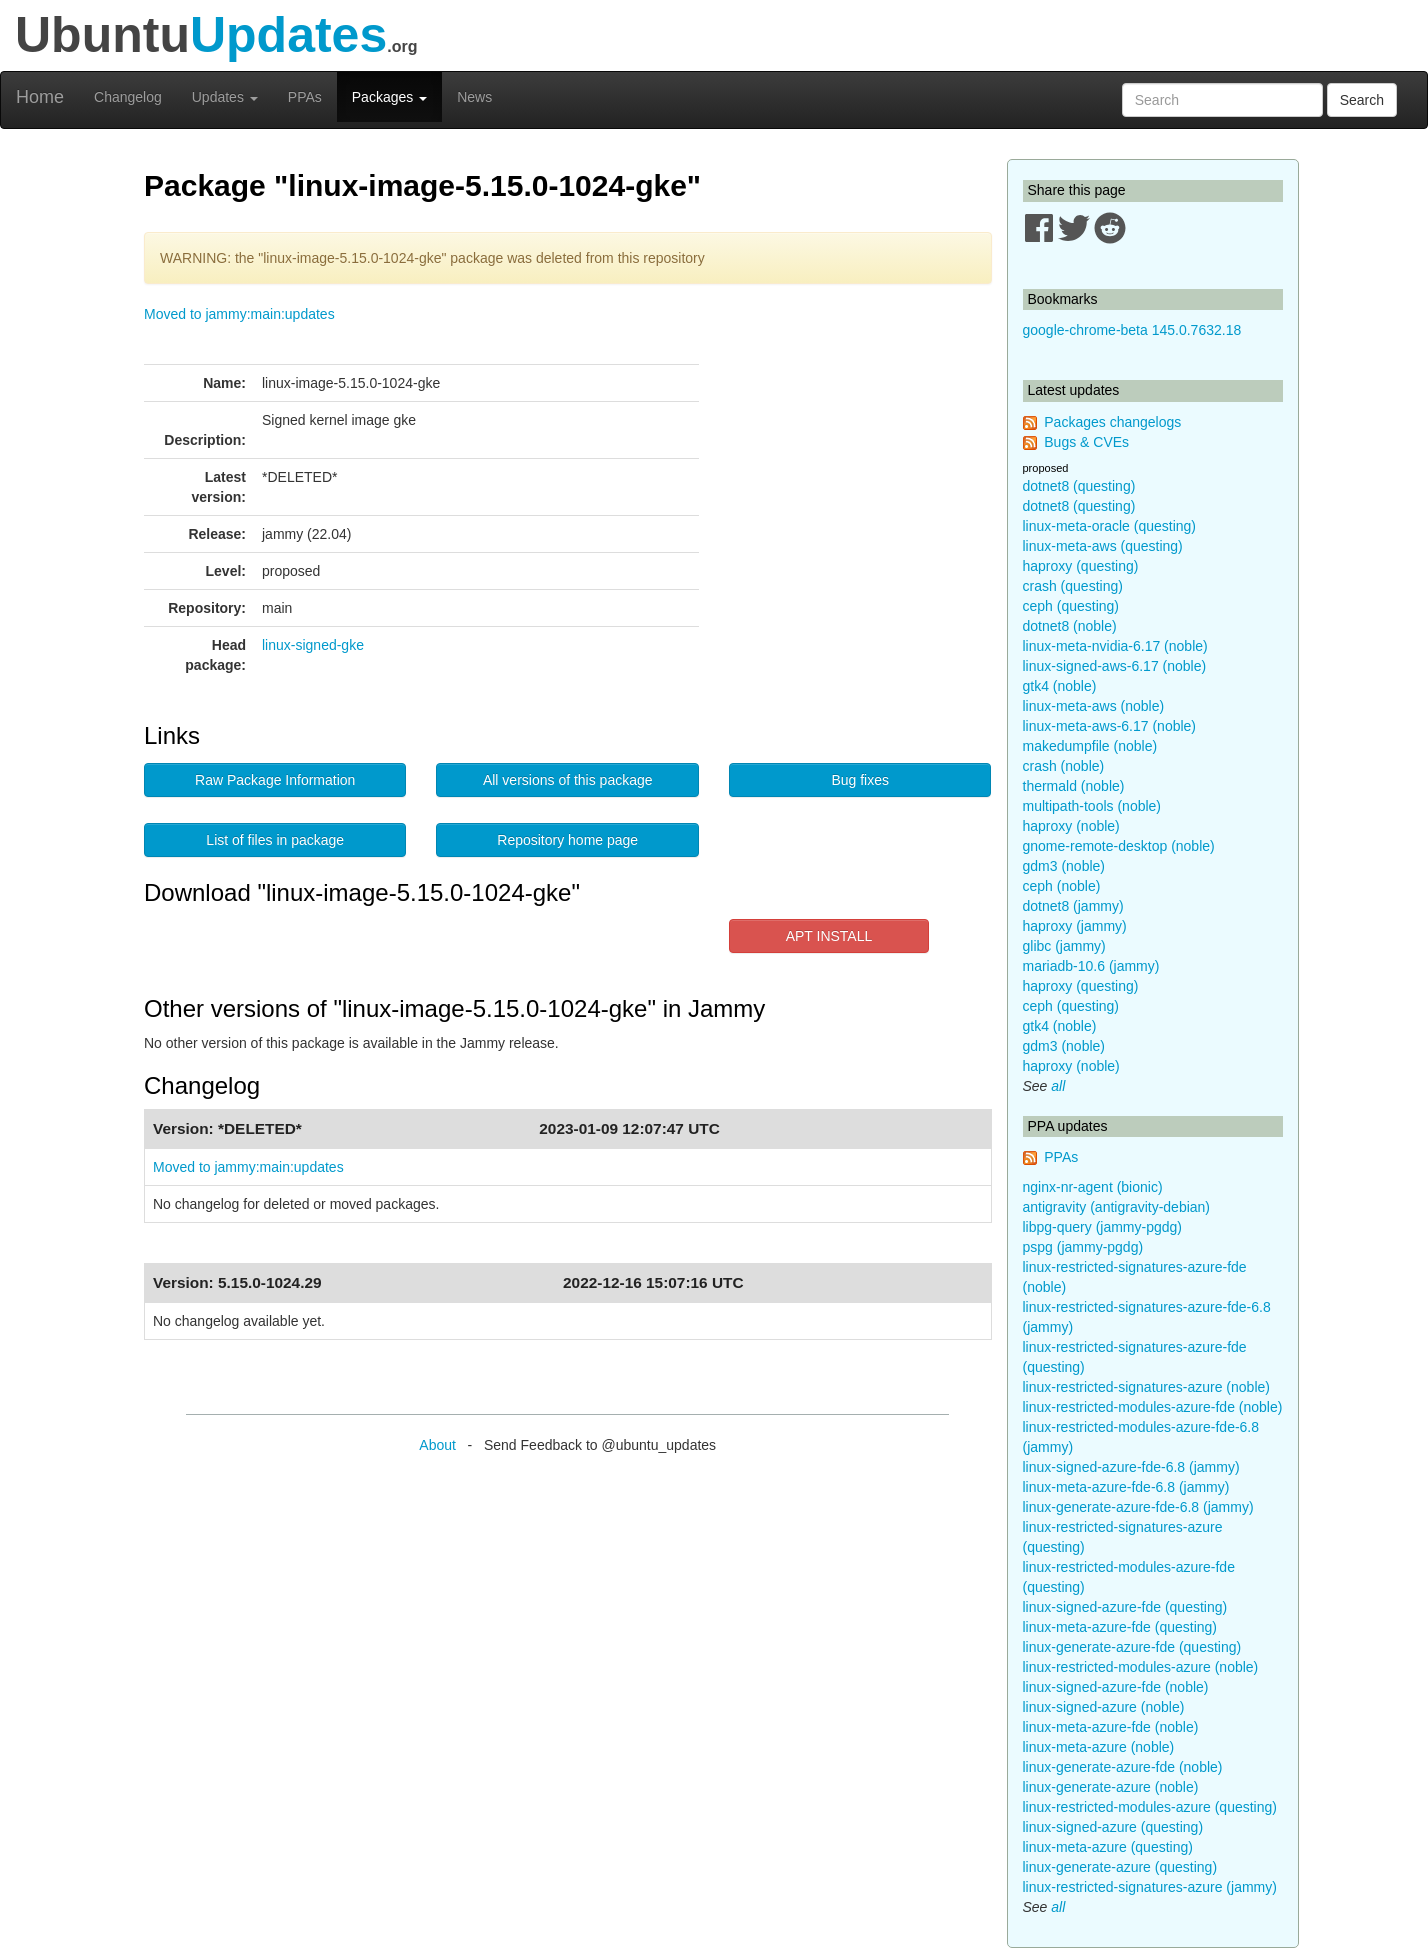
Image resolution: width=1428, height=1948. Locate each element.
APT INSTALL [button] (829, 936)
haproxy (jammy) (1075, 926)
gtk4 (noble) (1060, 686)
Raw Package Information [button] (275, 780)
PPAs (305, 97)
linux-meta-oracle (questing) (1110, 526)
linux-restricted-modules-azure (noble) (1141, 1667)
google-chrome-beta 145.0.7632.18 (1132, 330)
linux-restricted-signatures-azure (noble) (1146, 1387)
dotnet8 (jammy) (1073, 906)
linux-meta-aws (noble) (1094, 706)
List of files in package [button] (275, 840)
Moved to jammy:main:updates (239, 314)
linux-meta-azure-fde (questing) (1120, 1627)
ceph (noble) (1062, 886)
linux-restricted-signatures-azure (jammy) (1150, 1887)
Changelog (128, 97)
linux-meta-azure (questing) (1108, 1847)
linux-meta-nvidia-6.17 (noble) (1115, 646)
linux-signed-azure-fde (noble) (1116, 1687)
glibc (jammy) (1064, 946)
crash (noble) (1064, 766)
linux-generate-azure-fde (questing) (1132, 1647)
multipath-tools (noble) (1092, 806)
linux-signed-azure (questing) (1113, 1827)
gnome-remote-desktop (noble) (1119, 846)
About (437, 1445)
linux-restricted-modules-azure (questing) (1150, 1807)
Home (40, 97)
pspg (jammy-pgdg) (1083, 1247)
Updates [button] (225, 97)
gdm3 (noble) (1064, 866)
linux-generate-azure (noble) (1111, 1787)
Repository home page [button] (567, 840)
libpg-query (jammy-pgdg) (1103, 1227)
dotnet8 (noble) (1070, 626)
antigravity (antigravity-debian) (1117, 1207)
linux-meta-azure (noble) (1099, 1747)
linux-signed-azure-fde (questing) (1125, 1607)
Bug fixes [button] (860, 780)
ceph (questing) (1071, 606)
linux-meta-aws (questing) (1103, 546)
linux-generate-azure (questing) (1120, 1867)
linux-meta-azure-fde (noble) (1111, 1727)
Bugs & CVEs (1086, 442)
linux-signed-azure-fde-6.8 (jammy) (1131, 1467)
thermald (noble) (1074, 786)
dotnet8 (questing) (1079, 486)
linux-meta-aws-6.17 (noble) (1110, 726)
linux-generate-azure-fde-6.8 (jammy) (1138, 1507)
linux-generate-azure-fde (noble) (1123, 1767)
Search (1362, 100)
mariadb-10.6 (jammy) (1091, 966)
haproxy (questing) (1081, 566)
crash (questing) (1073, 586)
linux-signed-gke (313, 645)
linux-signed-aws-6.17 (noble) (1115, 666)
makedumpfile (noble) (1090, 746)
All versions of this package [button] (568, 780)
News (474, 97)
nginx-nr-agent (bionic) (1093, 1187)
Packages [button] (389, 97)
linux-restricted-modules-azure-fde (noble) (1153, 1407)
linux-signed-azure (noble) (1104, 1707)
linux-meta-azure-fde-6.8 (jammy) (1126, 1487)
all (1058, 1086)
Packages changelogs (1112, 422)
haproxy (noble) (1071, 826)
